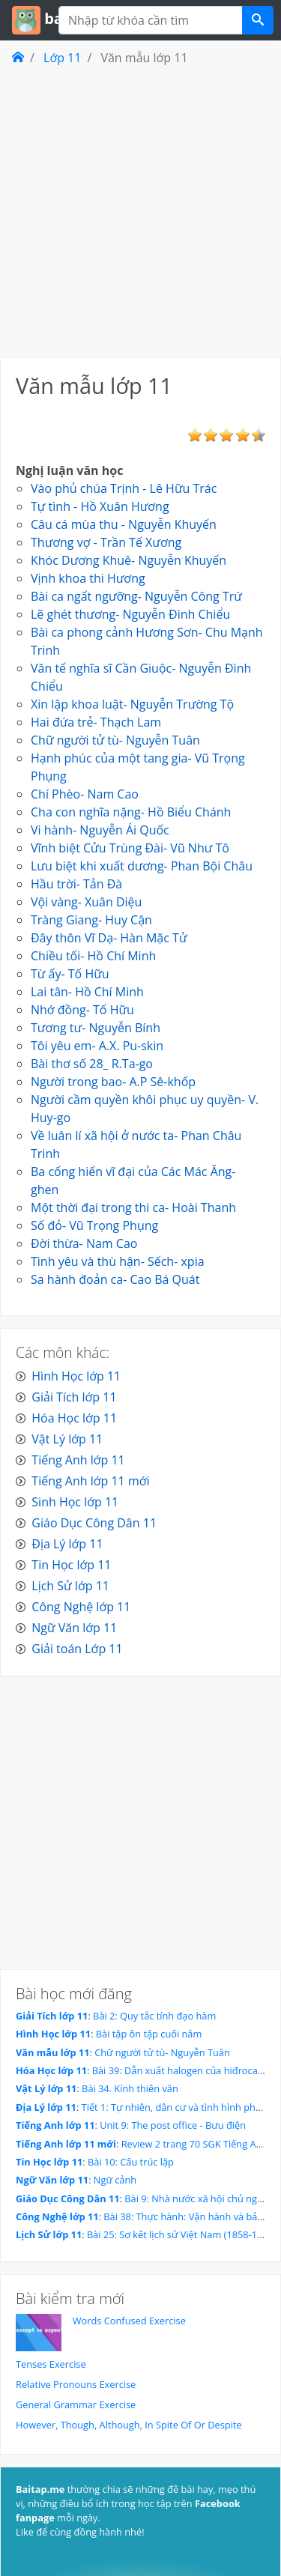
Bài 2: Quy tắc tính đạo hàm (154, 2015)
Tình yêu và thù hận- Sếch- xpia (118, 1261)
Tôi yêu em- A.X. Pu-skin (97, 1045)
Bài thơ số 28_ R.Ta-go (92, 1063)
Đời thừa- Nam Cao (84, 1243)
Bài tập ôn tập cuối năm (149, 2033)
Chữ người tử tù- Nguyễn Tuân (115, 740)
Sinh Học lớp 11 (74, 1502)
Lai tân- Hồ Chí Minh (87, 992)
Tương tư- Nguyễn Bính (95, 1027)
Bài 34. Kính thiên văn (130, 2088)
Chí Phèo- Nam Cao (85, 794)
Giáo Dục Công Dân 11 (94, 1523)
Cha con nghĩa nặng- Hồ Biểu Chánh (131, 812)
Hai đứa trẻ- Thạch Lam (96, 722)
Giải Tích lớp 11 (73, 1397)
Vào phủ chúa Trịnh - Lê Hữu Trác (124, 488)
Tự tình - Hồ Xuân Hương (100, 506)
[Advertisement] (140, 210)
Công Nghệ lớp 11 (80, 1606)
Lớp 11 (62, 57)
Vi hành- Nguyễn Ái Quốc (100, 830)
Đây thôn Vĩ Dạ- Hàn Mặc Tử (109, 938)
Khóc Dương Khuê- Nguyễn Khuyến (128, 560)
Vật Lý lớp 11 (67, 1439)
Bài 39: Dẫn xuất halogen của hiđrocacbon (186, 2070)
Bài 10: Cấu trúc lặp (131, 2162)
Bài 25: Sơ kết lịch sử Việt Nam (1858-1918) (182, 2234)
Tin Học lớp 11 (71, 1565)
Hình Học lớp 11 (76, 1376)
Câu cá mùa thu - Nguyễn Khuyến (124, 524)
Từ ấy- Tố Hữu (70, 974)
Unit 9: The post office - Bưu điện (173, 2125)
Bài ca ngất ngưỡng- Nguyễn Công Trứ (136, 596)
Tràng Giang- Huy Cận (91, 920)
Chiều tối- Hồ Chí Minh (93, 956)
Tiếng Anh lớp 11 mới (90, 1481)
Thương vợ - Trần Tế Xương (106, 542)
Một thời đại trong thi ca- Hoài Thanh (133, 1207)
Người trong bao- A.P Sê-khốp (113, 1081)
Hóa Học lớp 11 (74, 1418)
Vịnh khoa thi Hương (88, 578)
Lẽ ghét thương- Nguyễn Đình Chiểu (130, 614)
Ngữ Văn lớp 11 (74, 1627)
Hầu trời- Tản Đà (76, 884)
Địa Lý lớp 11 (67, 1544)
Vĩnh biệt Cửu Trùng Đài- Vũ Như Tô (130, 848)
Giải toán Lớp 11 (76, 1648)
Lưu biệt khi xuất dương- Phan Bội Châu (142, 866)
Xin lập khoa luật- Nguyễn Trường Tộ (132, 704)
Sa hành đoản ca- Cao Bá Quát (115, 1279)
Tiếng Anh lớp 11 (77, 1460)
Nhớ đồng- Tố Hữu (82, 1009)
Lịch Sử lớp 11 (70, 1586)
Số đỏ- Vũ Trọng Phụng (94, 1225)
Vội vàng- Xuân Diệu (86, 902)
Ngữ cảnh (115, 2179)
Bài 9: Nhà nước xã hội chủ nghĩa (197, 2198)
